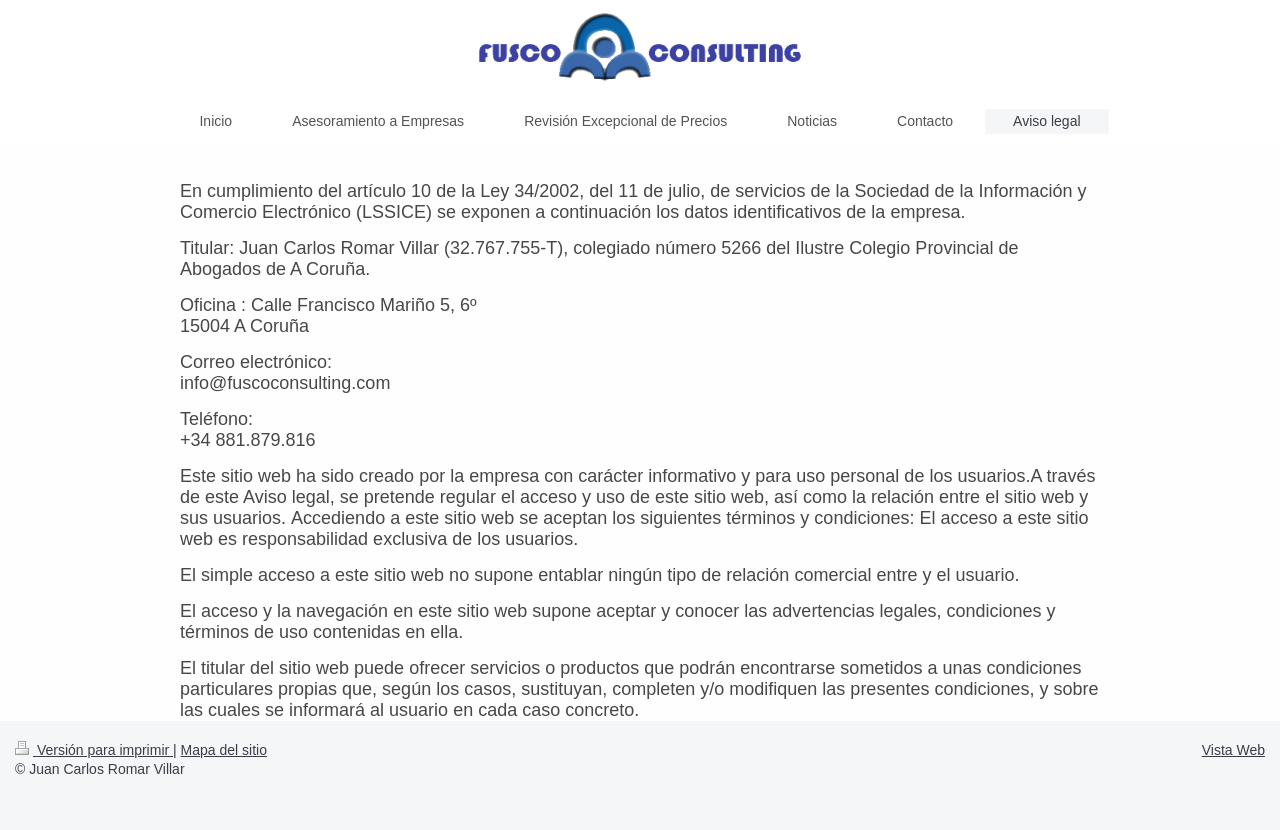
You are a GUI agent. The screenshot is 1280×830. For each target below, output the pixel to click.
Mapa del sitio (224, 750)
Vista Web (1233, 750)
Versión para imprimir (94, 750)
